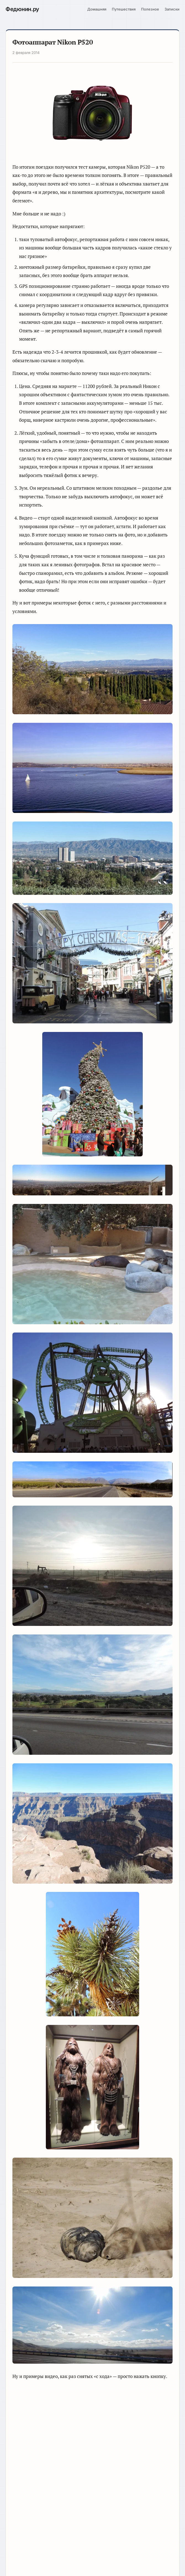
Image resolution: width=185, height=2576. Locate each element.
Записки (172, 9)
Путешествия (124, 9)
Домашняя (96, 9)
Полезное (150, 9)
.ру (22, 9)
